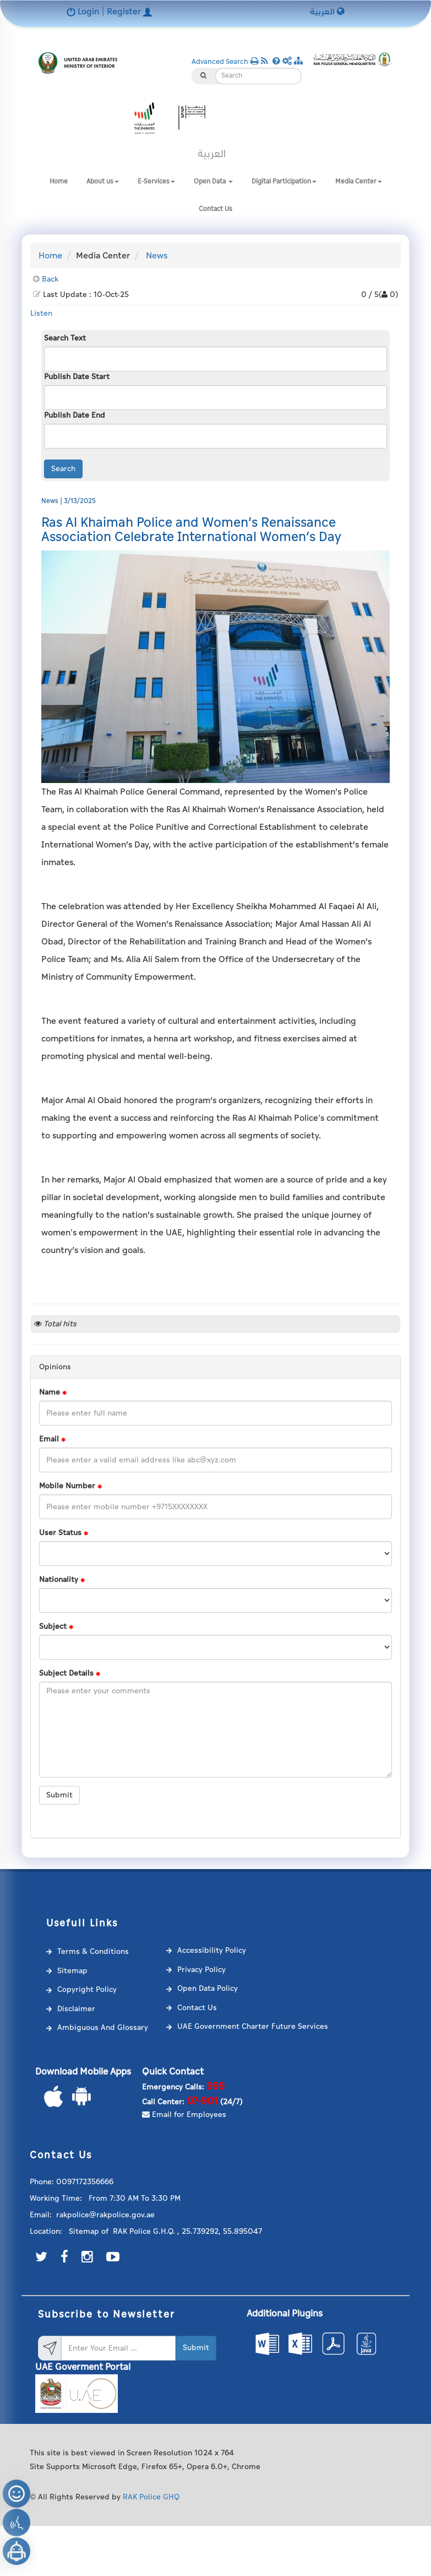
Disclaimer (76, 2009)
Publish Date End (74, 415)
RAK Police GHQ (151, 2497)
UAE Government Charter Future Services (252, 2026)
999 (215, 2086)
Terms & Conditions (93, 1951)
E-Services (156, 181)
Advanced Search (220, 61)
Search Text (65, 338)
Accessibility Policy (211, 1950)
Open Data (213, 181)
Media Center (358, 181)
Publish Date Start (77, 376)
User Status (63, 1532)
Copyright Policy (87, 1989)
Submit (59, 1795)
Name (53, 1392)
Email (52, 1439)
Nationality (62, 1579)
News (156, 255)
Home (59, 181)
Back (50, 279)
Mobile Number (70, 1486)
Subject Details (69, 1673)
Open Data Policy (207, 1988)
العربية (327, 11)
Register (129, 11)
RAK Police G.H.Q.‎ (144, 2231)
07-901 (202, 2101)
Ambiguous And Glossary (102, 2027)
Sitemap (72, 1970)
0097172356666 (84, 2182)
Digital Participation (284, 181)
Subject (56, 1626)
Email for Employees (184, 2114)
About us (102, 181)
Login (84, 11)
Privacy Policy (201, 1969)
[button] (288, 61)
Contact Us (215, 209)
